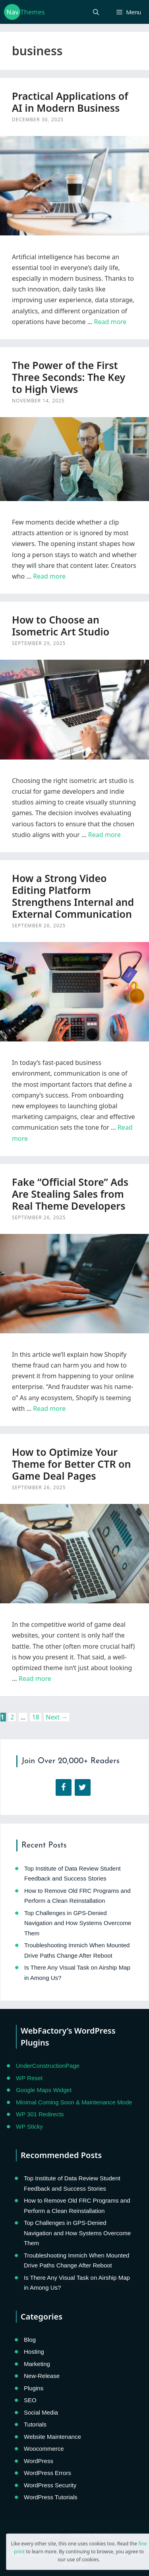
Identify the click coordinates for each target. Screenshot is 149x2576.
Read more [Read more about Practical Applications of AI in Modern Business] (110, 321)
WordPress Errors (47, 2472)
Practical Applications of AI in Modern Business (70, 102)
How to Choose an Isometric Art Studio (60, 625)
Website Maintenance (52, 2436)
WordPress (38, 2460)
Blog (30, 2339)
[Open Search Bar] (95, 12)
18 (36, 1716)
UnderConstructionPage (47, 2065)
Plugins (33, 2388)
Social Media (41, 2412)
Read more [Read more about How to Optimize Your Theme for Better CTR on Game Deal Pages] (35, 1678)
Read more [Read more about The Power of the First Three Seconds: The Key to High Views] (49, 576)
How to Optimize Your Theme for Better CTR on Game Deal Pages (71, 1463)
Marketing (37, 2363)
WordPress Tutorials (50, 2497)
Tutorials (35, 2424)
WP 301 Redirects (40, 2114)
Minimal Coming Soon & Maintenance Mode (74, 2102)
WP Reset (29, 2078)
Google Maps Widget (44, 2089)
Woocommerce (44, 2448)
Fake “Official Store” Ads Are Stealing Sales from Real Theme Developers (70, 1193)
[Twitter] (83, 1787)
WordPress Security (50, 2485)
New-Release (42, 2375)
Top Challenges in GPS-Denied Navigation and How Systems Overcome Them (77, 1923)
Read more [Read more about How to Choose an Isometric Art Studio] (104, 834)
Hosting (34, 2351)
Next (57, 1717)
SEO (30, 2400)
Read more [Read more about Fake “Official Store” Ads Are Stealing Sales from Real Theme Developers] (49, 1408)
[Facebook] (64, 1787)
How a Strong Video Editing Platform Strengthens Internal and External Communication (73, 896)
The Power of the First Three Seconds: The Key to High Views (68, 377)
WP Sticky (29, 2126)
